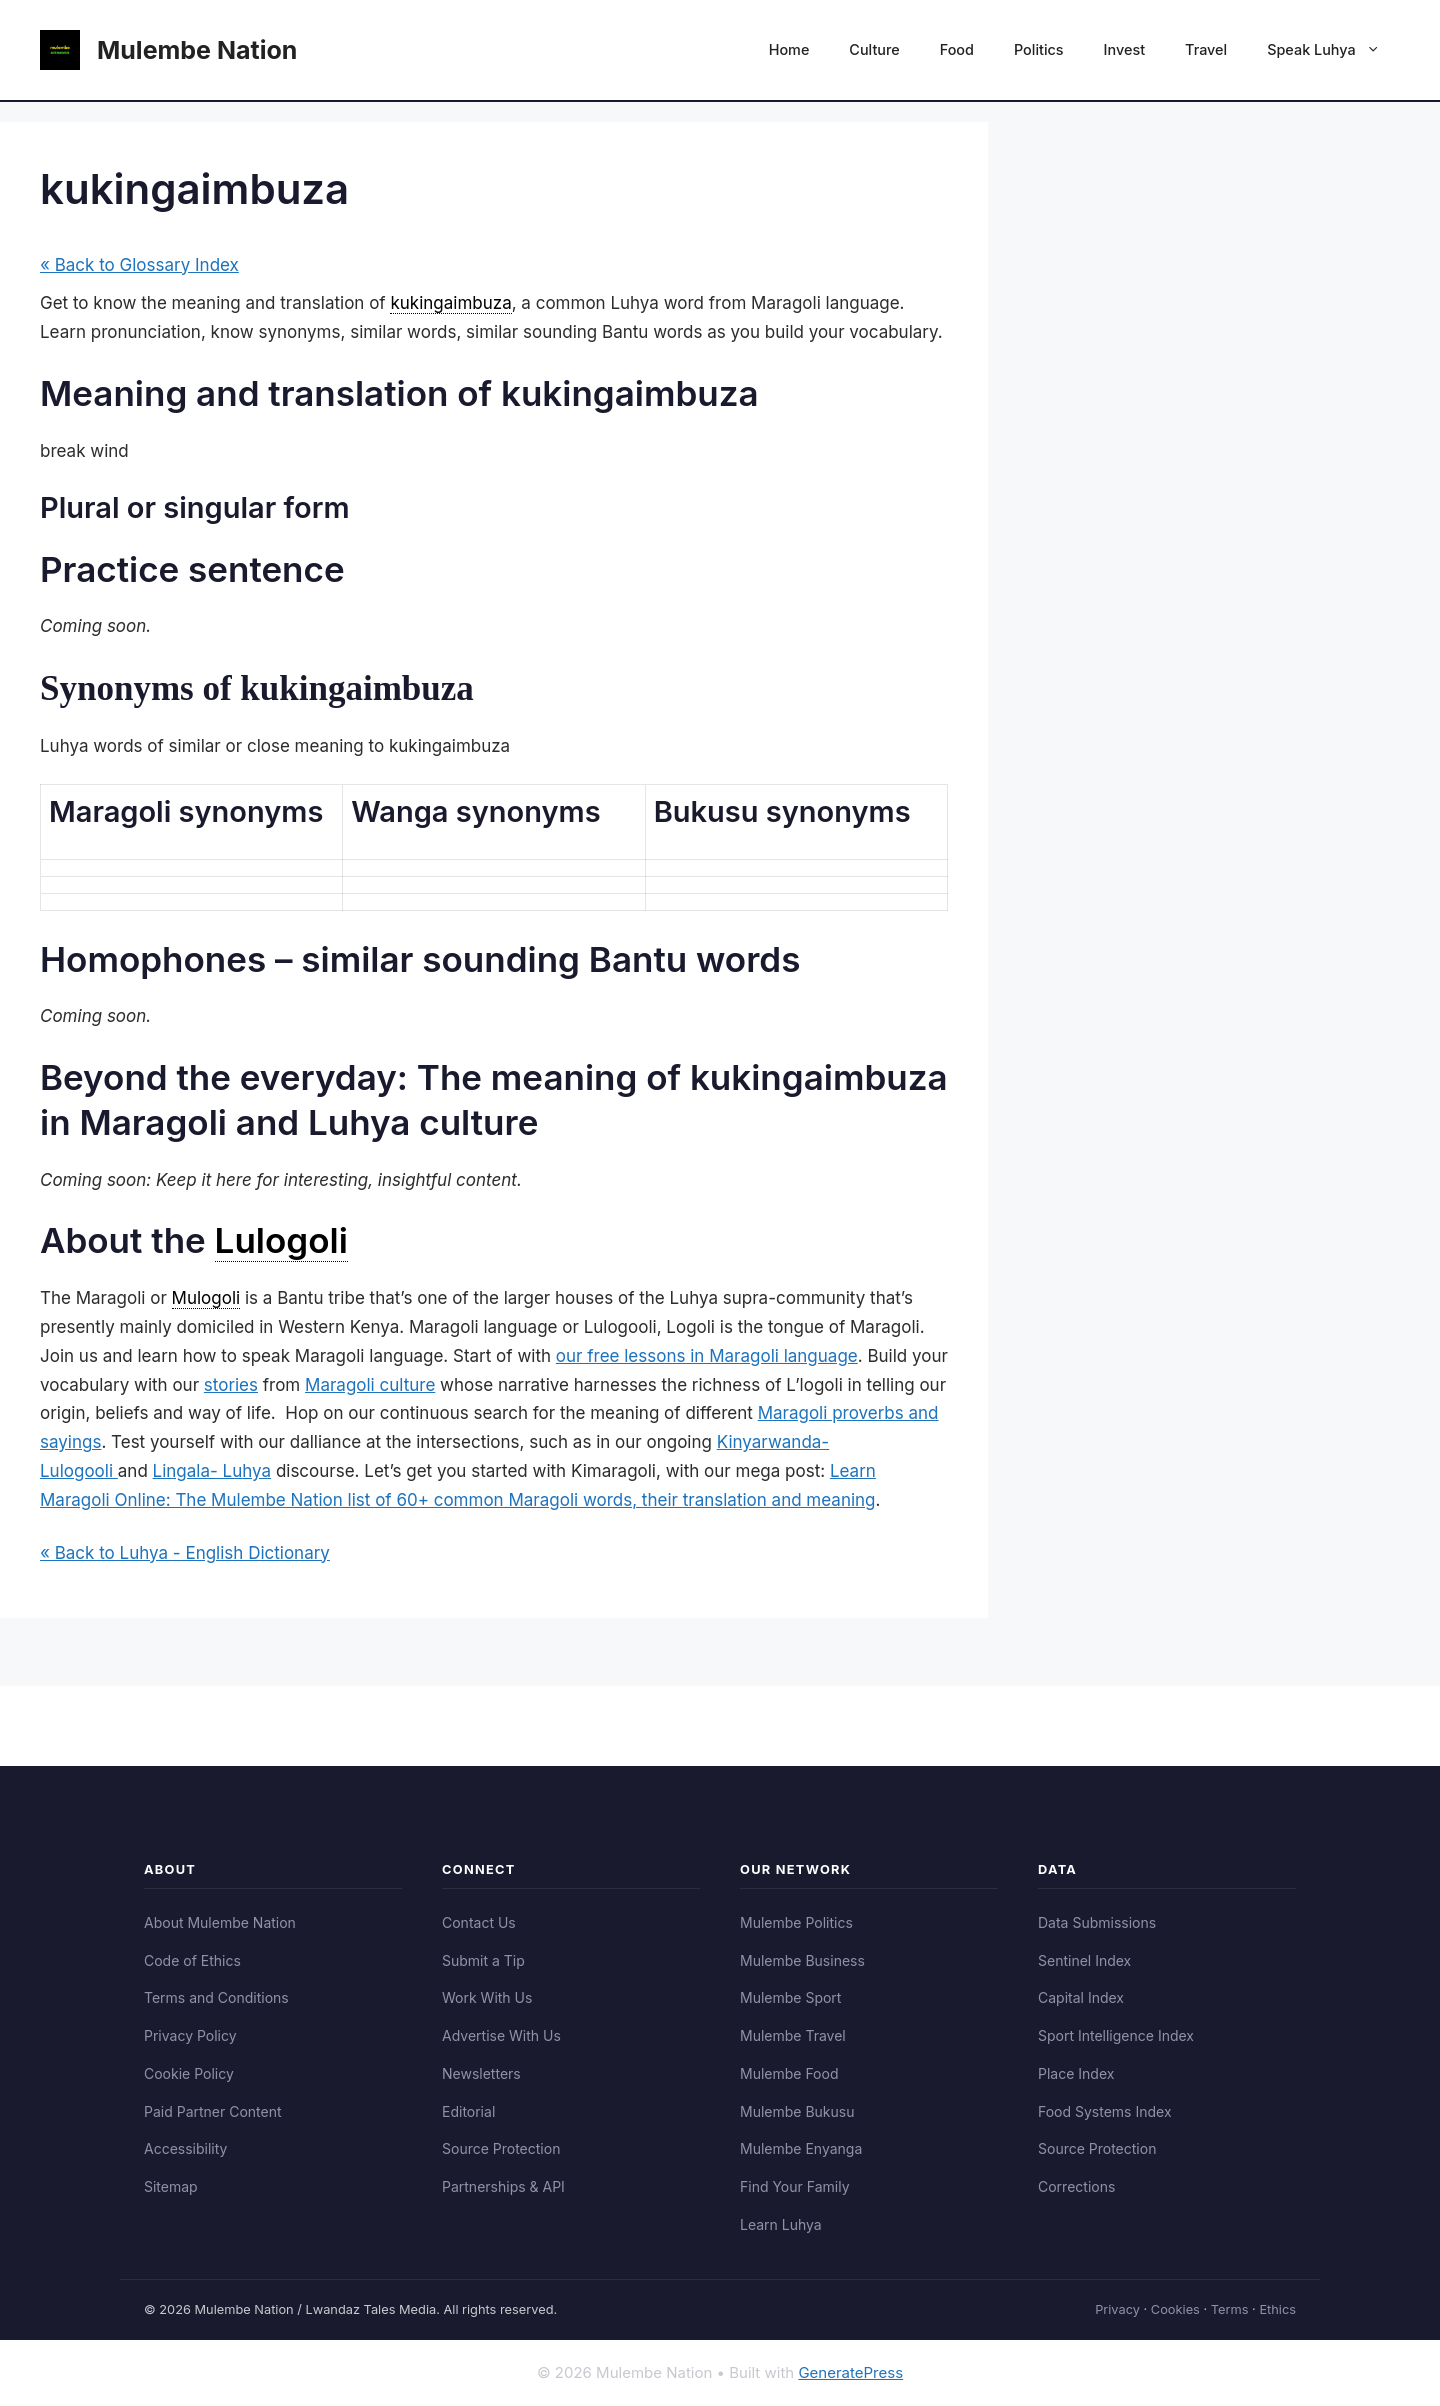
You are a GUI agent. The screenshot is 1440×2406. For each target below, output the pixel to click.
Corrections (1076, 2186)
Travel (1206, 49)
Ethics (1277, 2309)
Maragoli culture (370, 1385)
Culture (874, 49)
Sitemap (171, 2186)
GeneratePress (850, 2372)
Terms (1230, 2309)
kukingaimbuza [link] (450, 303)
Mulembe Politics (796, 1922)
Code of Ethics (192, 1960)
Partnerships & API (503, 2186)
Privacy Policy (190, 2035)
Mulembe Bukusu (797, 2111)
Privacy (1117, 2309)
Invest (1124, 49)
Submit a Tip (483, 1960)
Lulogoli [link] (281, 1240)
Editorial (468, 2111)
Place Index (1076, 2073)
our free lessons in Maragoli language (707, 1356)
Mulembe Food (789, 2073)
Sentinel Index (1084, 1960)
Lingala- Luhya (212, 1471)
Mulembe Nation (197, 50)
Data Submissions (1097, 1922)
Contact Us (479, 1922)
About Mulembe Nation (220, 1922)
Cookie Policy (189, 2073)
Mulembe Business (802, 1960)
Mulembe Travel (793, 2035)
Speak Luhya (1333, 50)
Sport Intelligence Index (1116, 2035)
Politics (1039, 49)
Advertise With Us (501, 2035)
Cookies (1175, 2309)
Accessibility (185, 2148)
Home (789, 49)
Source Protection (501, 2148)
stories (231, 1385)
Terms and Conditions (216, 1997)
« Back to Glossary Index (139, 265)
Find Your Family (795, 2186)
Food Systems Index (1105, 2111)
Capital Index (1081, 1997)
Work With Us (487, 1997)
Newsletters (481, 2073)
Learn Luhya (781, 2224)
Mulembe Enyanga (801, 2148)
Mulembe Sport (790, 1997)
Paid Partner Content (213, 2111)
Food (957, 49)
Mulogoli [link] (206, 1298)
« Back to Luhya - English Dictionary (185, 1553)
